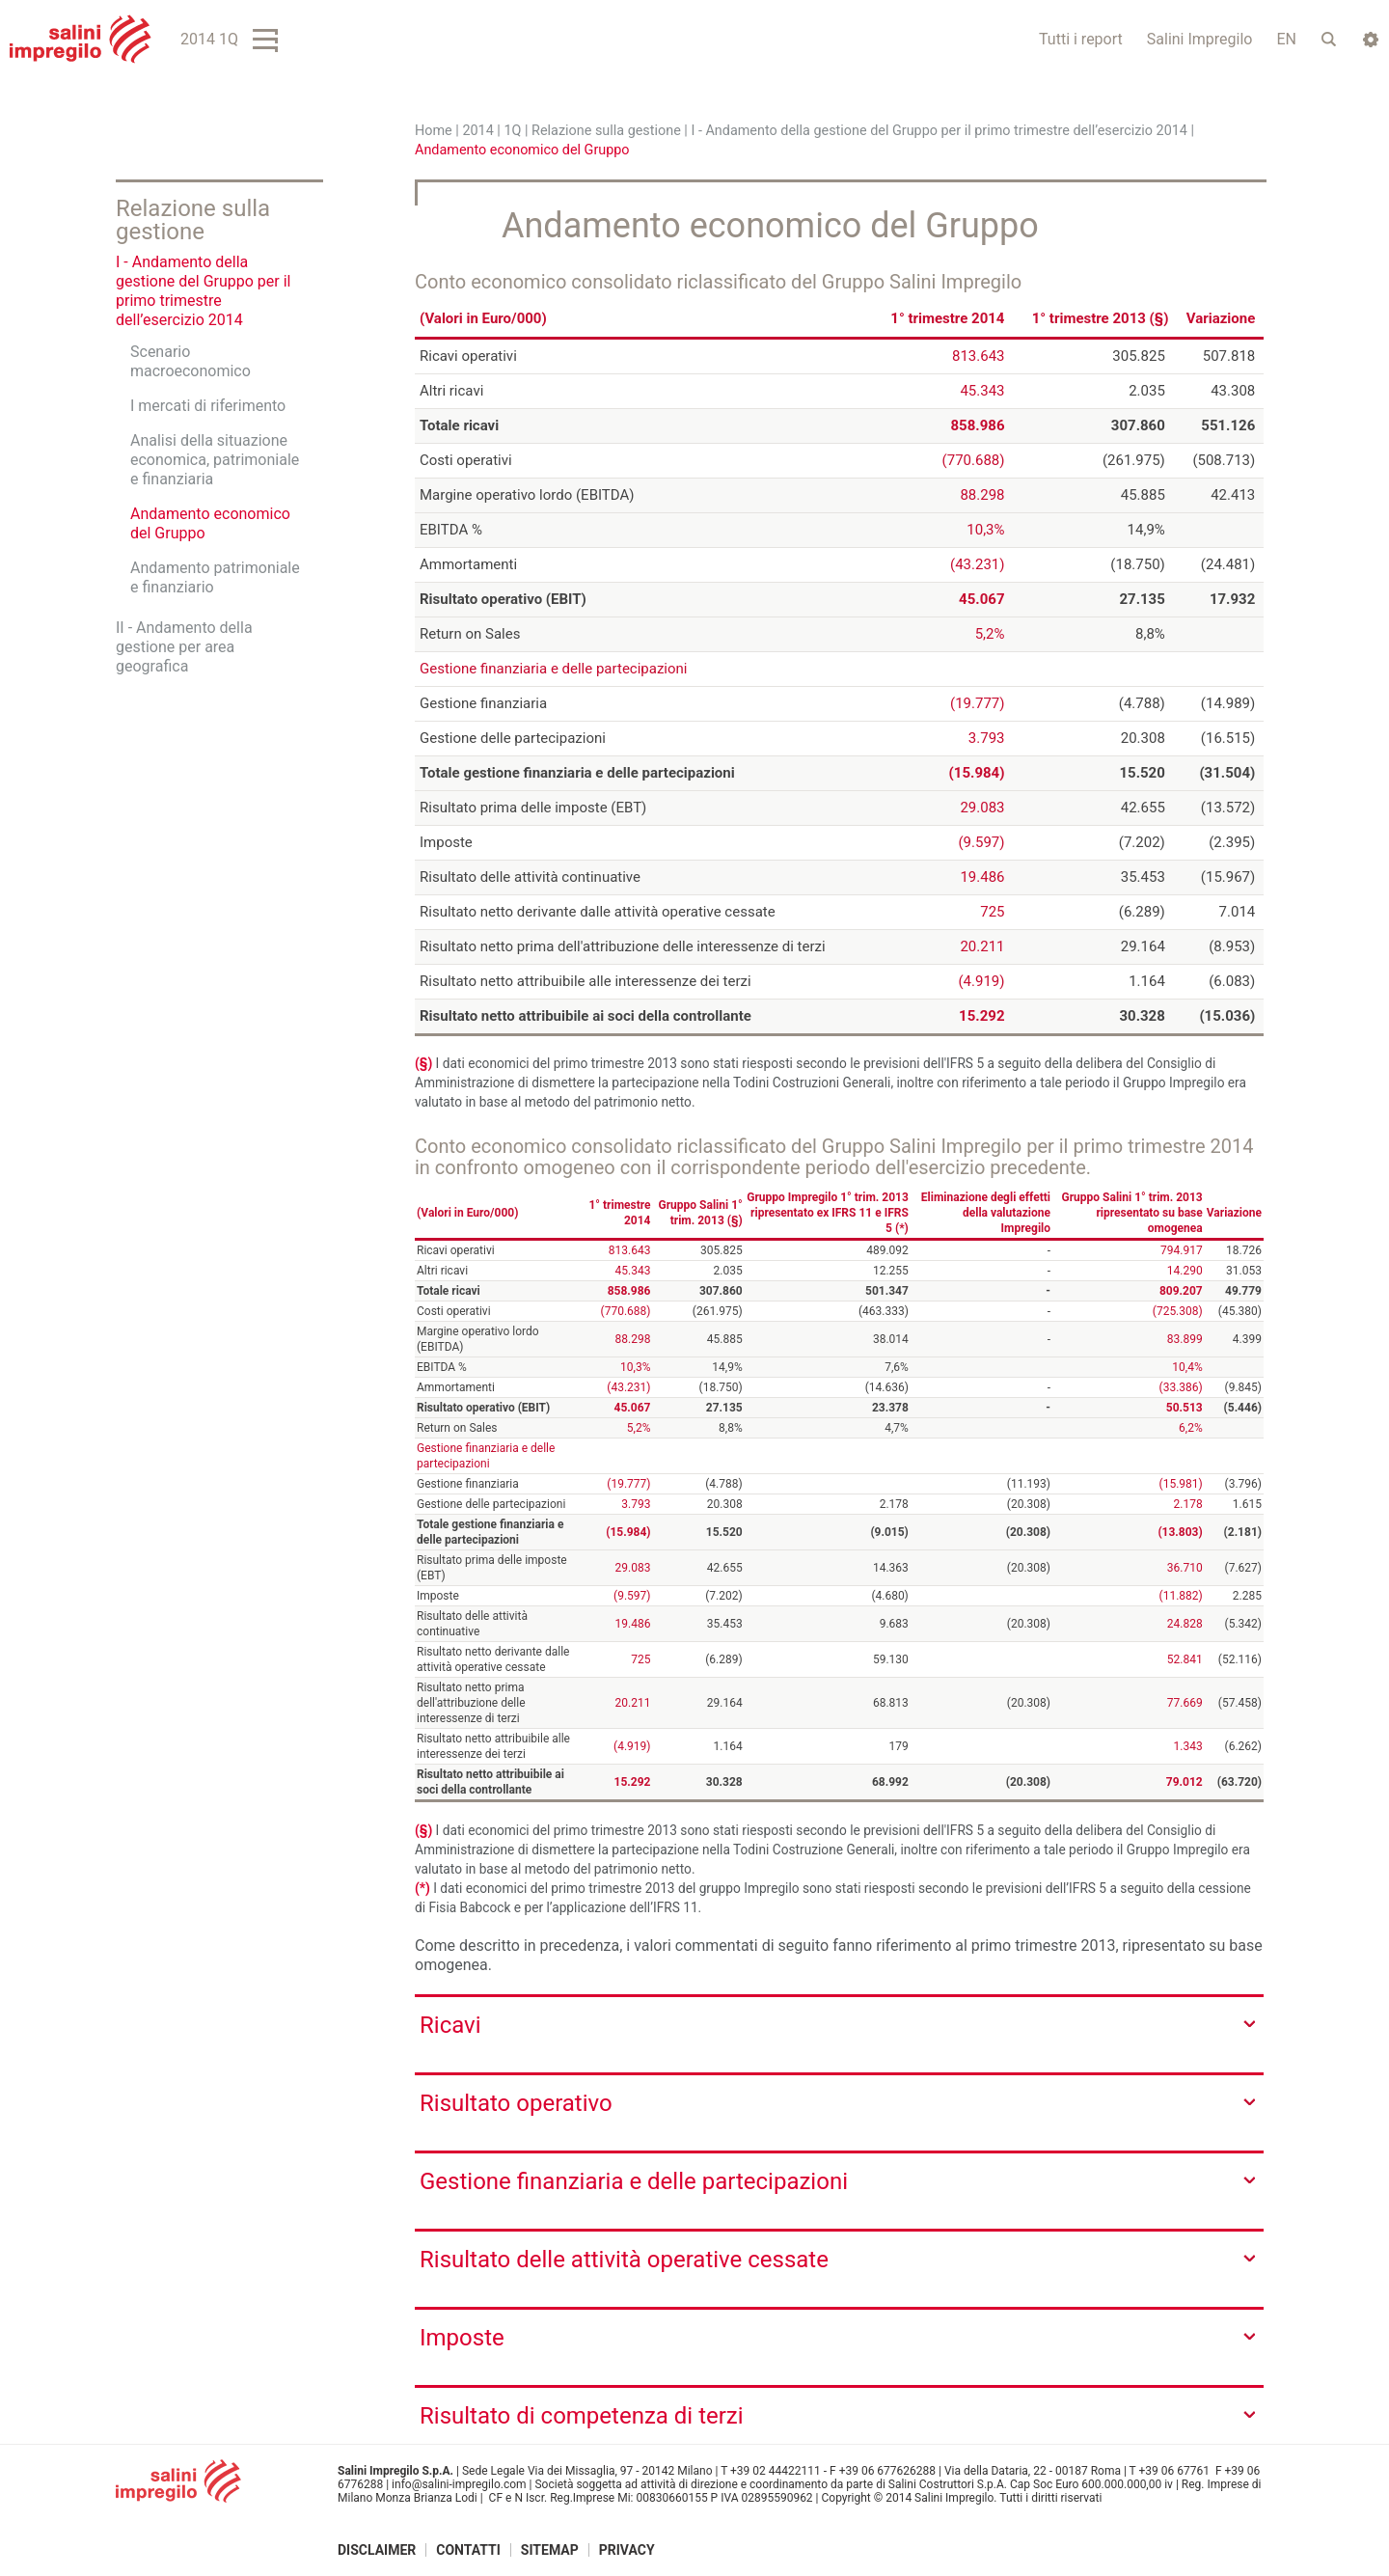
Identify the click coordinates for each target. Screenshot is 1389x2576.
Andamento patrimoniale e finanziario (215, 577)
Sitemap (550, 2550)
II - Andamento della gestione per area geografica (184, 646)
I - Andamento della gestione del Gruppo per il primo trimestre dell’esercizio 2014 (939, 131)
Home (433, 131)
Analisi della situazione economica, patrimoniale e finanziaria (214, 459)
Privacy (627, 2550)
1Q (512, 131)
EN (1286, 39)
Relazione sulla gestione (606, 131)
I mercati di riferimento (208, 406)
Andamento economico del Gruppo (210, 523)
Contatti (468, 2550)
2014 (477, 131)
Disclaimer (377, 2550)
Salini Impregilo (1200, 39)
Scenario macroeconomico (190, 361)
